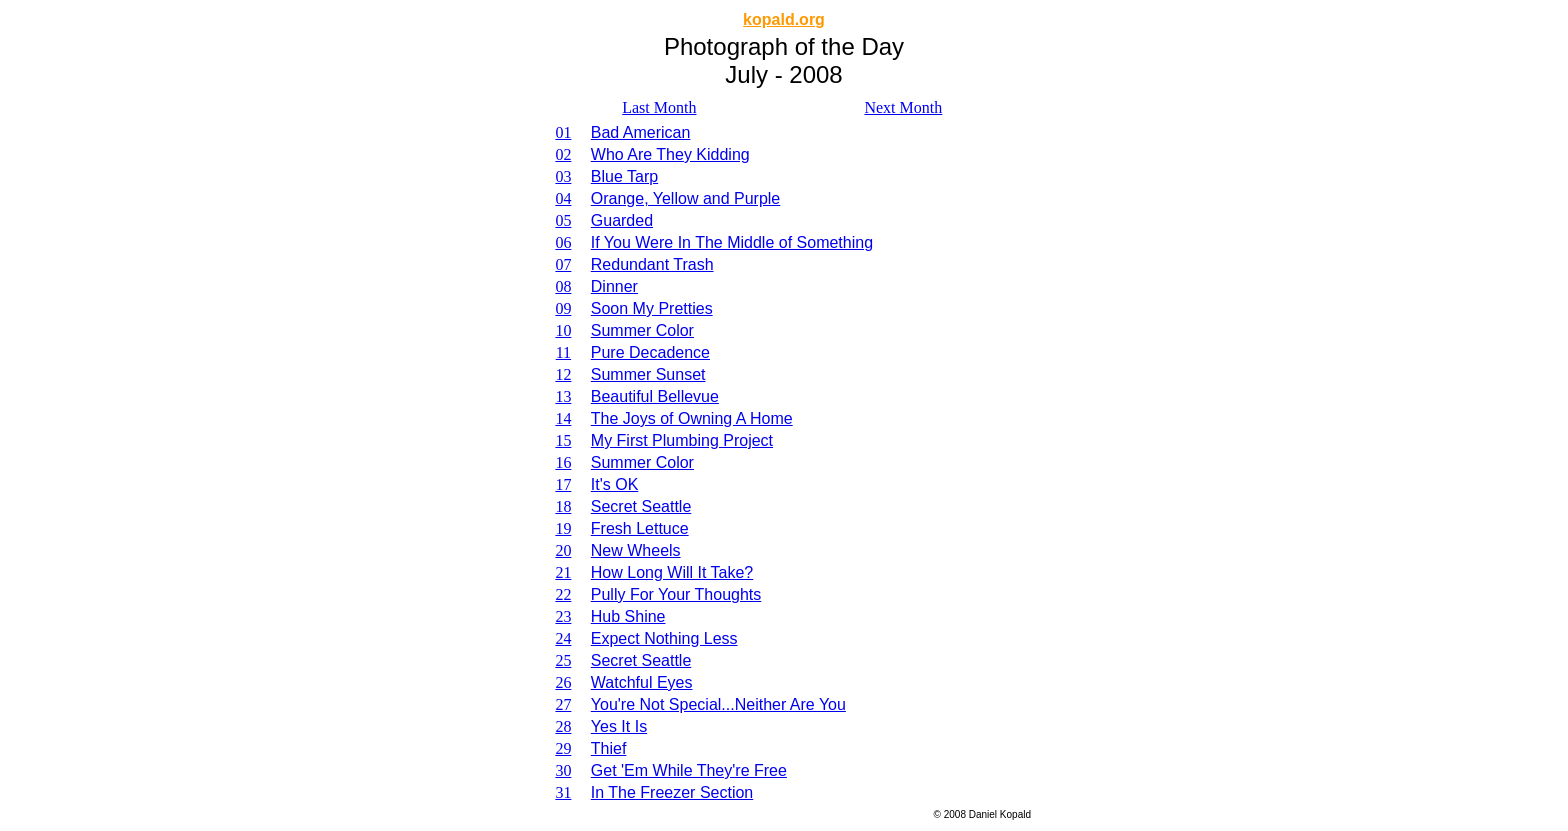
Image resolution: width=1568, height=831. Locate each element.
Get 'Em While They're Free (689, 770)
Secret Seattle (641, 506)
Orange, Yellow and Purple (685, 198)
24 (563, 638)
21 (563, 572)
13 (563, 396)
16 (563, 462)
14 (563, 418)
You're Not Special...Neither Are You (718, 704)
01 (563, 132)
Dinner (614, 286)
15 (563, 440)
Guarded (622, 220)
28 (563, 726)
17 (563, 484)
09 (563, 308)
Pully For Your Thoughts (676, 594)
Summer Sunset (648, 374)
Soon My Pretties (652, 308)
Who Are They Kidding (670, 154)
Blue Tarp (624, 176)
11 (563, 352)
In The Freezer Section (672, 792)
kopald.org (784, 19)
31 (563, 792)
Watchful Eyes (642, 682)
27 (563, 704)
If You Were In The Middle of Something (732, 242)
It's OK (615, 484)
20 (563, 550)
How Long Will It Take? (672, 572)
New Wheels (636, 550)
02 (563, 154)
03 (563, 176)
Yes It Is (619, 726)
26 (563, 682)
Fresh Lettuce (640, 528)
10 (563, 330)
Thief (609, 748)
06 (563, 242)
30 (563, 770)
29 (563, 748)
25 (563, 660)
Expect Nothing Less (664, 638)
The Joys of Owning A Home (692, 418)
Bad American (641, 132)
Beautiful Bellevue (655, 396)
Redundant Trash (652, 264)
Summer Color (642, 330)
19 (563, 528)
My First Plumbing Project (682, 440)
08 (563, 286)
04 (563, 198)
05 (563, 220)
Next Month (903, 107)
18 (563, 506)
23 (563, 616)
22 (563, 594)
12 (563, 374)
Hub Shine (628, 616)
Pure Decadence (650, 352)
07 (563, 264)
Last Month (659, 107)
